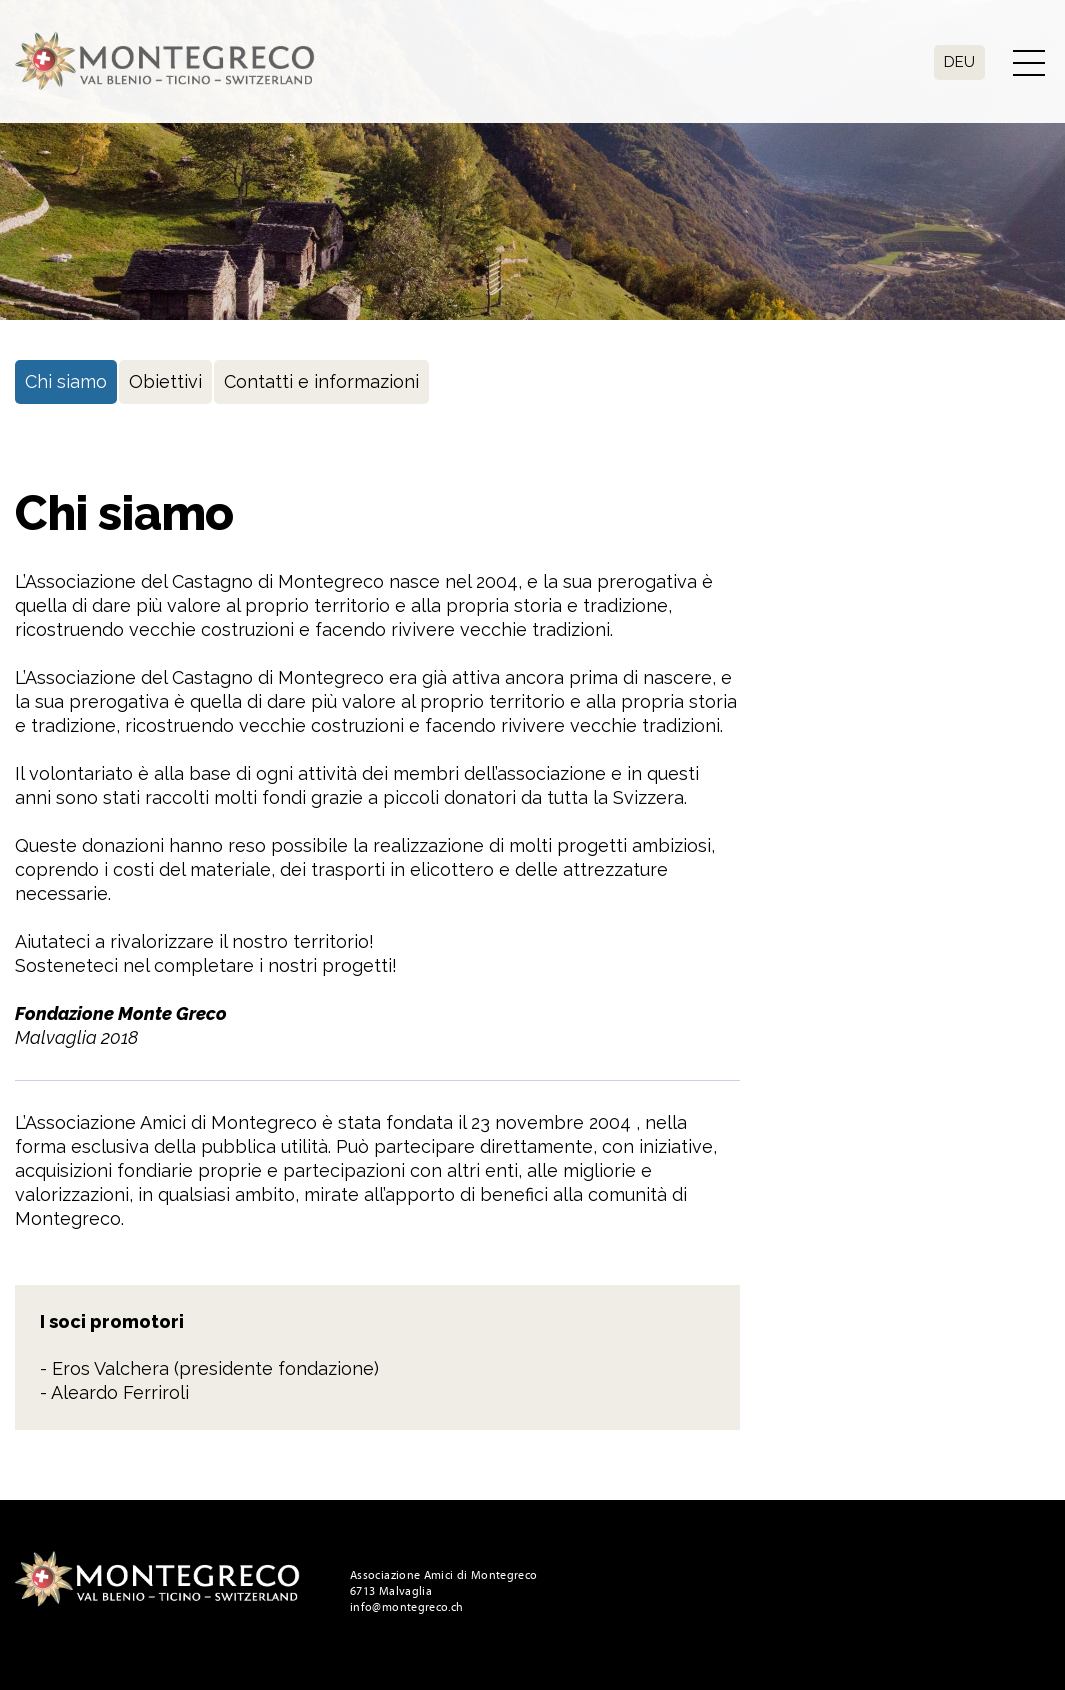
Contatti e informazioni (321, 381)
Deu (959, 62)
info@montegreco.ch (406, 1607)
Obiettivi (165, 381)
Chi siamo (66, 381)
